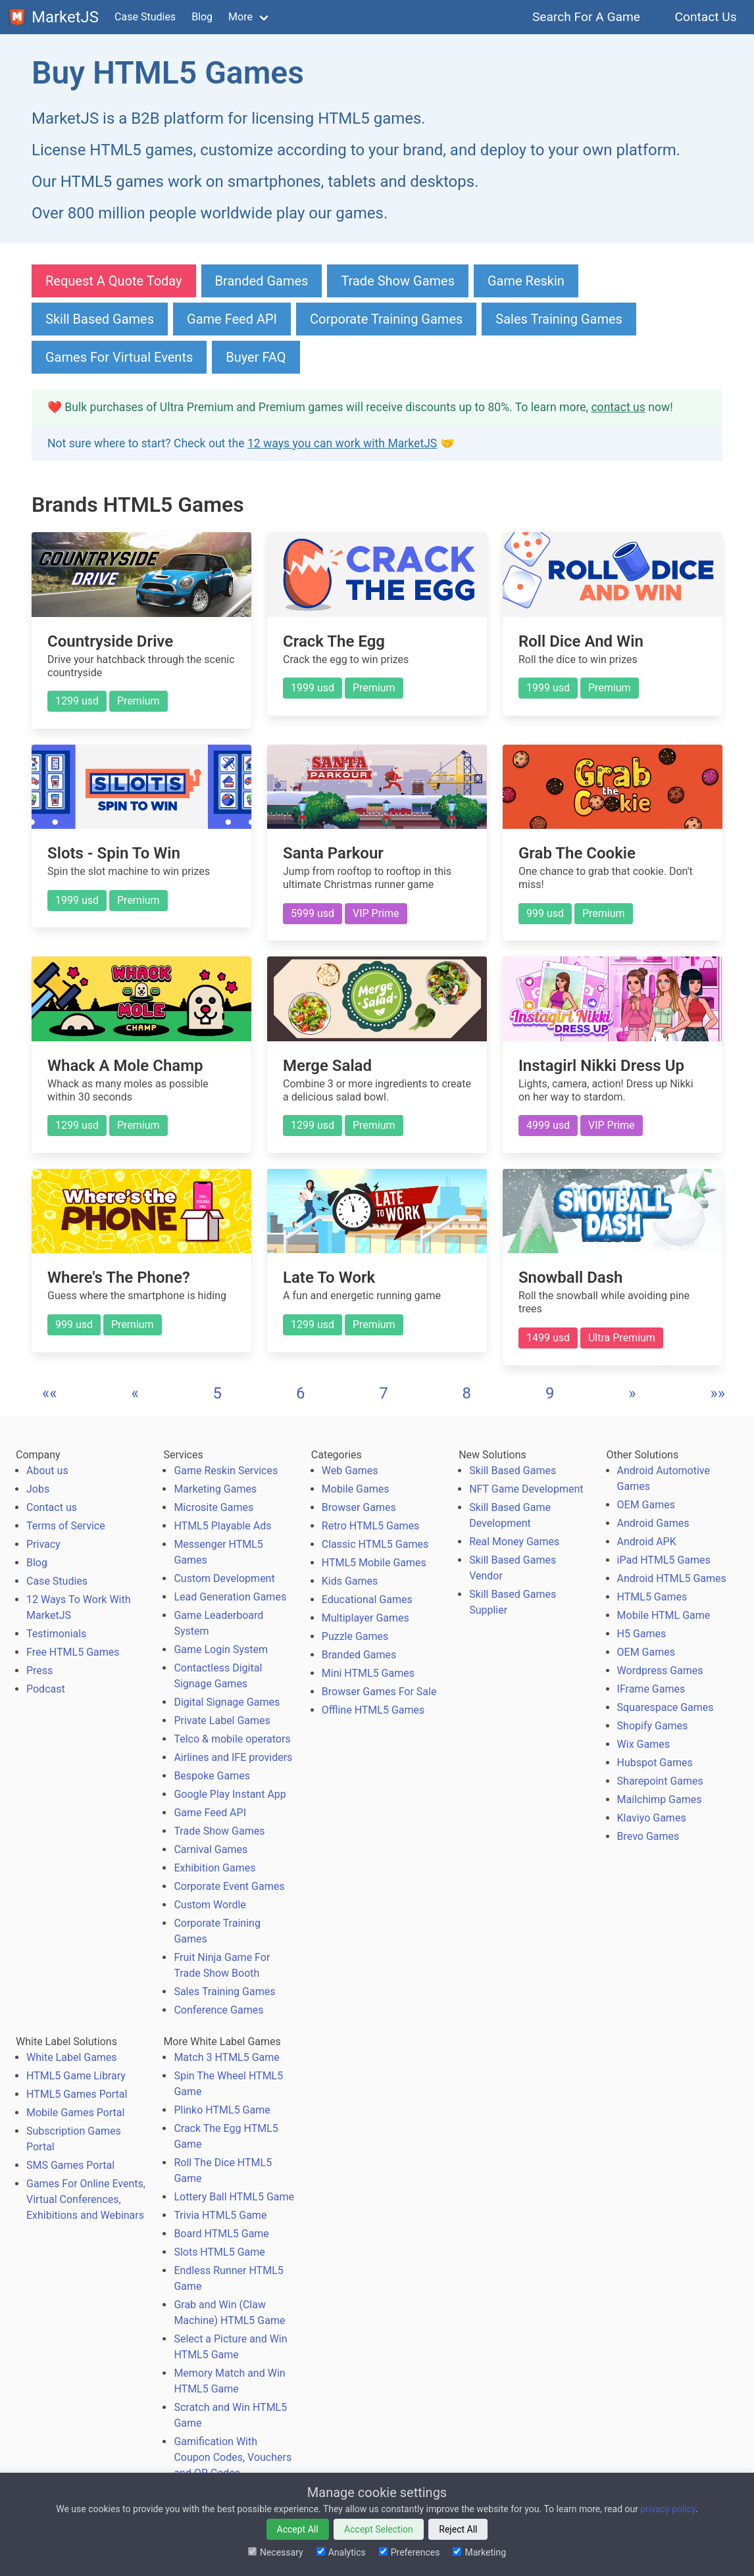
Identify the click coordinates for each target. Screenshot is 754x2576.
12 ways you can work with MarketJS (342, 443)
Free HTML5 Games (73, 1652)
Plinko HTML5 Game (222, 2110)
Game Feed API (232, 319)
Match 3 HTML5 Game (226, 2057)
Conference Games (218, 2010)
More (240, 17)
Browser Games (359, 1507)
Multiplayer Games (365, 1618)
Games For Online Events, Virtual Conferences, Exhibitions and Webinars (85, 2199)
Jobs (37, 1489)
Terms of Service (65, 1526)
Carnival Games (210, 1849)
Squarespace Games (665, 1707)
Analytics (341, 2552)
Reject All (458, 2529)
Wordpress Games (660, 1670)
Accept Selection (378, 2529)
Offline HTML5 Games (373, 1710)
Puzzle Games (355, 1636)
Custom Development (224, 1578)
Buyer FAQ (256, 357)
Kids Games (350, 1581)
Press (39, 1670)
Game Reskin (526, 281)
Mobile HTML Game (664, 1615)
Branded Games (262, 281)
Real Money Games (514, 1541)
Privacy (43, 1544)
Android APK (646, 1541)
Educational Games (367, 1599)
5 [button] (217, 1393)
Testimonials (56, 1633)
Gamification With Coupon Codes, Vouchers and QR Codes (232, 2457)
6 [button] (300, 1393)
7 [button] (383, 1393)
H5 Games (641, 1633)
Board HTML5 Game (221, 2233)
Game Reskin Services (226, 1470)
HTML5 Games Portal (76, 2094)
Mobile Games (356, 1489)
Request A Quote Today (113, 281)
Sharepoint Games (660, 1781)
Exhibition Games (214, 1868)
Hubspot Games (655, 1762)
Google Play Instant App (230, 1794)
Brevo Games (648, 1836)
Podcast (45, 1689)
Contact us (51, 1507)
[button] (49, 1393)
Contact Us (705, 16)
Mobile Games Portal (75, 2112)
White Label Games (71, 2057)
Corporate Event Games (229, 1886)
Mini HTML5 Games (368, 1673)
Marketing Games (215, 1489)
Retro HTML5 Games (371, 1526)
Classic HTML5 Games (375, 1544)
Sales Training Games (558, 319)
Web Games (350, 1470)
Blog (202, 17)
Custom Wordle (209, 1904)
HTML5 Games (652, 1597)
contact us (618, 407)
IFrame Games (651, 1689)
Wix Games (643, 1744)
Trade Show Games (398, 281)
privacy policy (667, 2509)
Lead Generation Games (230, 1597)
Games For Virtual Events (119, 357)
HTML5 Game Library (76, 2075)
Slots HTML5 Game (219, 2252)
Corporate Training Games (386, 319)
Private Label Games (222, 1720)
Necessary (275, 2552)
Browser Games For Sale (379, 1691)
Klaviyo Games (651, 1818)
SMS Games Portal (70, 2165)
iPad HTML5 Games (664, 1560)
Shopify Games (652, 1726)
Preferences (409, 2552)
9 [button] (550, 1393)
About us (47, 1470)
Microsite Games (213, 1507)
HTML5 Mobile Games (374, 1562)
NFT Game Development (526, 1489)
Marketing (479, 2552)
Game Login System (221, 1649)
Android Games (653, 1523)
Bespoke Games (212, 1776)
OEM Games (646, 1505)
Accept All (297, 2529)
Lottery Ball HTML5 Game (234, 2197)
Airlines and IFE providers (233, 1757)
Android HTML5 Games (671, 1578)
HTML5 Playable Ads (222, 1526)
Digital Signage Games (227, 1702)
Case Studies (145, 17)
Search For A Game (586, 16)
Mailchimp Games (659, 1799)
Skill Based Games (99, 319)
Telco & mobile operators (232, 1739)
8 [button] (467, 1393)
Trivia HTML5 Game (220, 2215)
